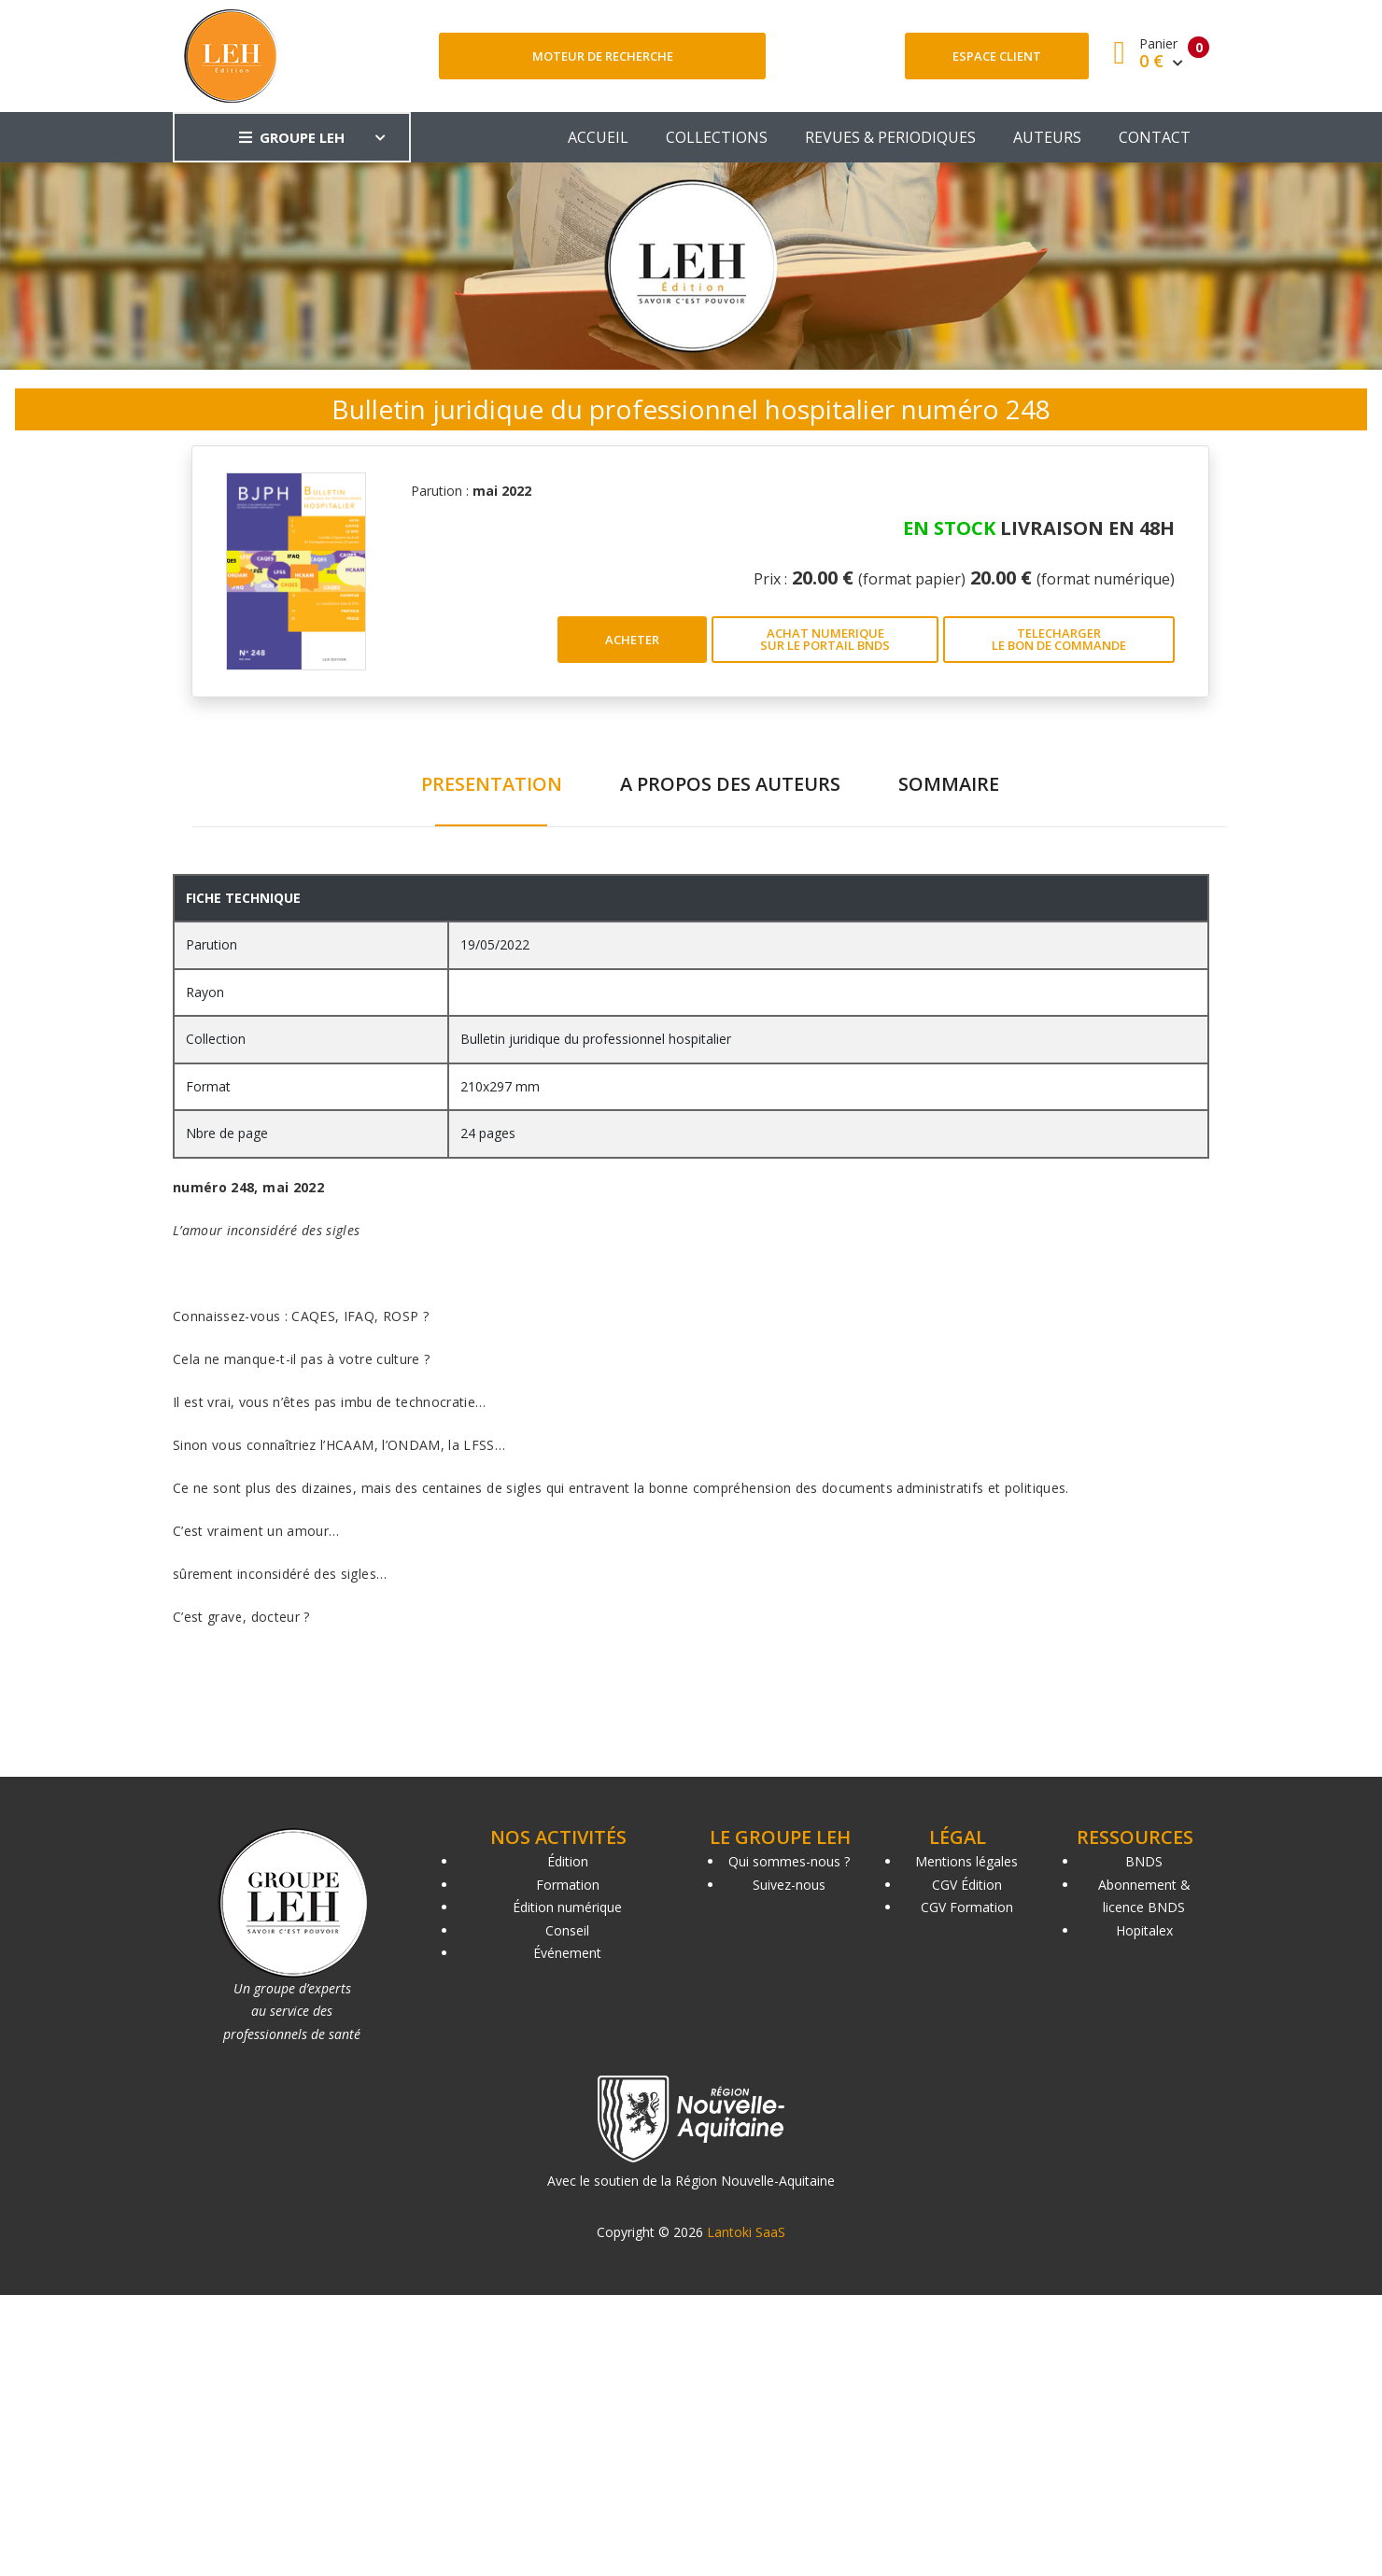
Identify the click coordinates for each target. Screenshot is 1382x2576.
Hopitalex (1144, 1930)
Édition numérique (567, 1907)
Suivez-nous (789, 1884)
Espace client (996, 56)
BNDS (1144, 1861)
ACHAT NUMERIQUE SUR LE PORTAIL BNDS (825, 639)
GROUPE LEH (292, 137)
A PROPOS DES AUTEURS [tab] (730, 783)
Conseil (567, 1930)
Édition (567, 1861)
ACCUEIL (598, 137)
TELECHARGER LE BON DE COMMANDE (1059, 639)
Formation (567, 1884)
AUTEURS (1047, 137)
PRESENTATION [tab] (491, 783)
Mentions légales (966, 1861)
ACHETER (632, 639)
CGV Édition (967, 1884)
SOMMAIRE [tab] (948, 783)
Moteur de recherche (602, 56)
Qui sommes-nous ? (789, 1861)
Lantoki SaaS (746, 2232)
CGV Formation (967, 1907)
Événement (567, 1953)
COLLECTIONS (717, 137)
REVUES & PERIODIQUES (890, 137)
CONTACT (1155, 137)
